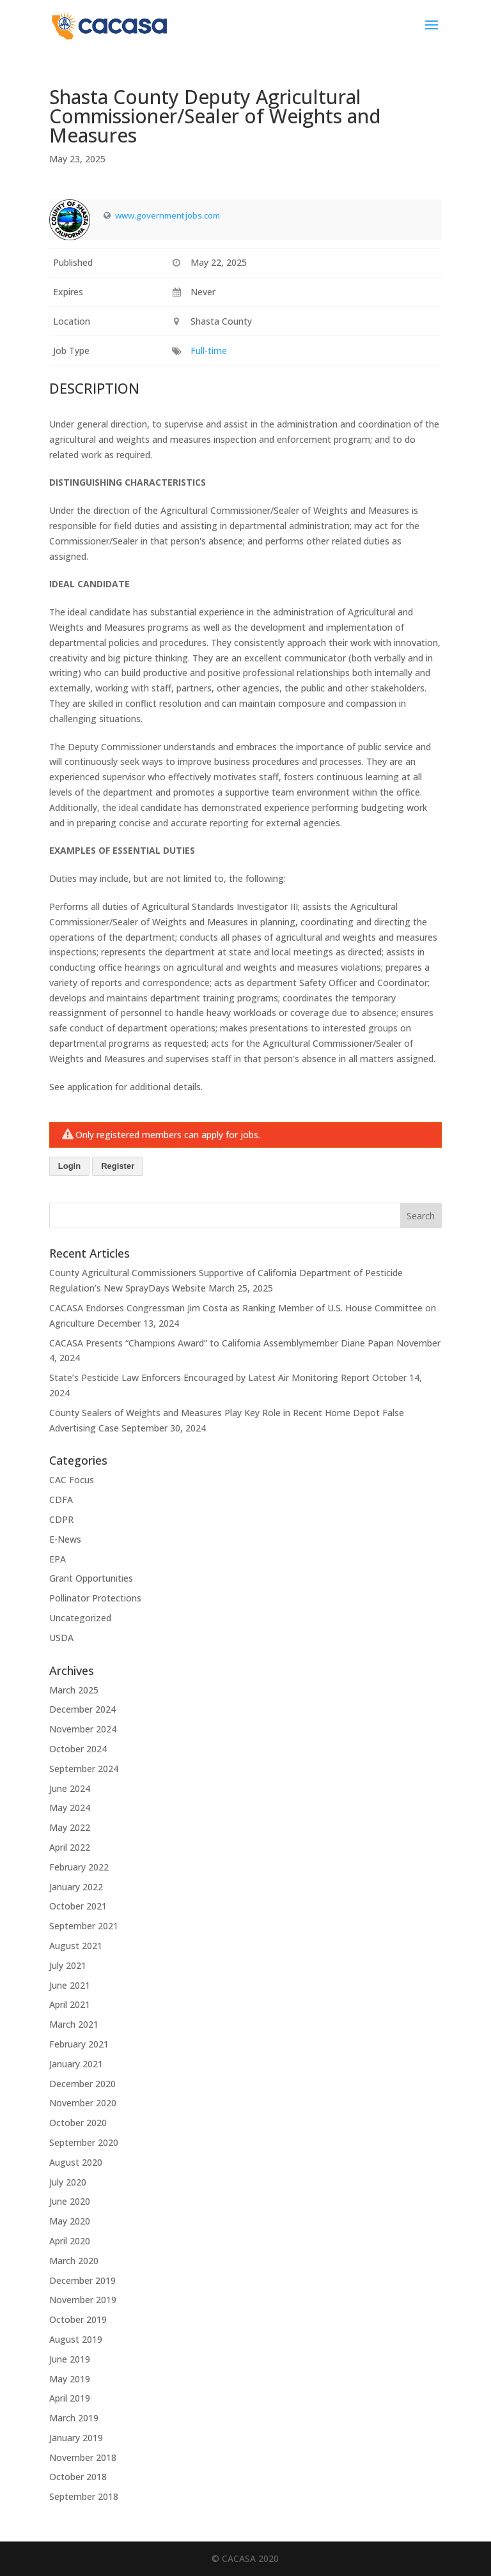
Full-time (209, 350)
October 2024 (78, 1749)
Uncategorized (80, 1618)
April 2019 (69, 2398)
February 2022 (79, 1867)
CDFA (61, 1499)
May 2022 (69, 1827)
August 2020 (75, 2162)
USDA (61, 1637)
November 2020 (82, 2103)
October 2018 (78, 2477)
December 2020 (82, 2084)
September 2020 (83, 2142)
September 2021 (83, 1926)
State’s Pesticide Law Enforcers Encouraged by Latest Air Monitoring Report (209, 1377)
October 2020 (78, 2123)
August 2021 (75, 1946)
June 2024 (69, 1788)
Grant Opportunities (91, 1578)
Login (69, 1166)
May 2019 (69, 2379)
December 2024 (82, 1709)
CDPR (61, 1519)
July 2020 (67, 2182)
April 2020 (69, 2241)
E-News (65, 1539)
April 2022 (69, 1847)
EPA (57, 1559)
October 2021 (78, 1906)
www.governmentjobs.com (167, 215)
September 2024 (83, 1768)
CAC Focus (71, 1480)
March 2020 (73, 2261)
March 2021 (73, 2024)
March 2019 (73, 2418)
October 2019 (78, 2319)
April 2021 (69, 2004)
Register (117, 1166)
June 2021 (69, 1985)
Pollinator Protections (95, 1598)
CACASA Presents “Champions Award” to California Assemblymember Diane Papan (221, 1343)
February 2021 (79, 2044)
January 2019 (76, 2438)
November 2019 (82, 2300)
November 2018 (82, 2457)
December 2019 (82, 2280)
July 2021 (67, 1965)
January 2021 (76, 2064)
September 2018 (83, 2496)
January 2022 (76, 1887)
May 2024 (69, 1807)
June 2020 (69, 2201)
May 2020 (69, 2221)
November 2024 (82, 1729)
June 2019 (69, 2359)
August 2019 (75, 2339)
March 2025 (73, 1690)
